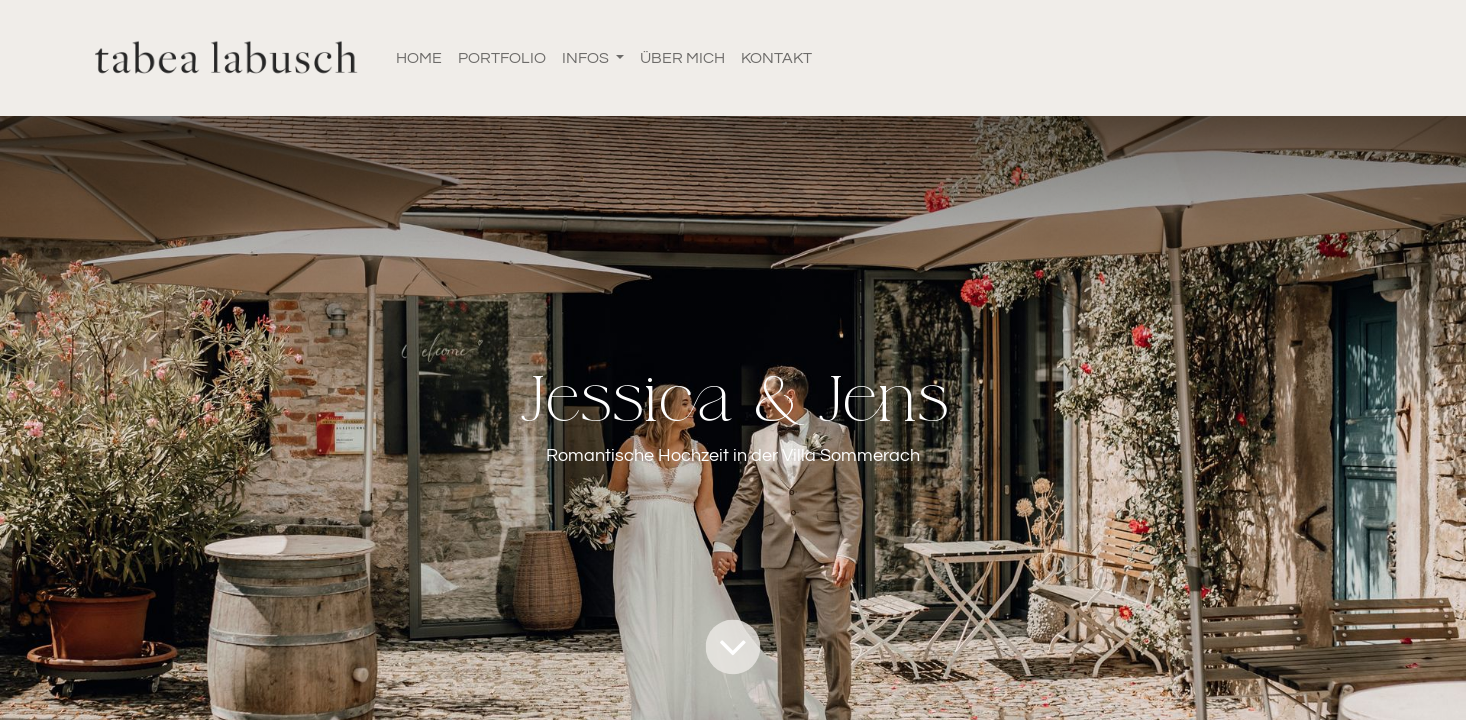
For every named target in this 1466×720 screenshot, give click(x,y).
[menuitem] (419, 58)
